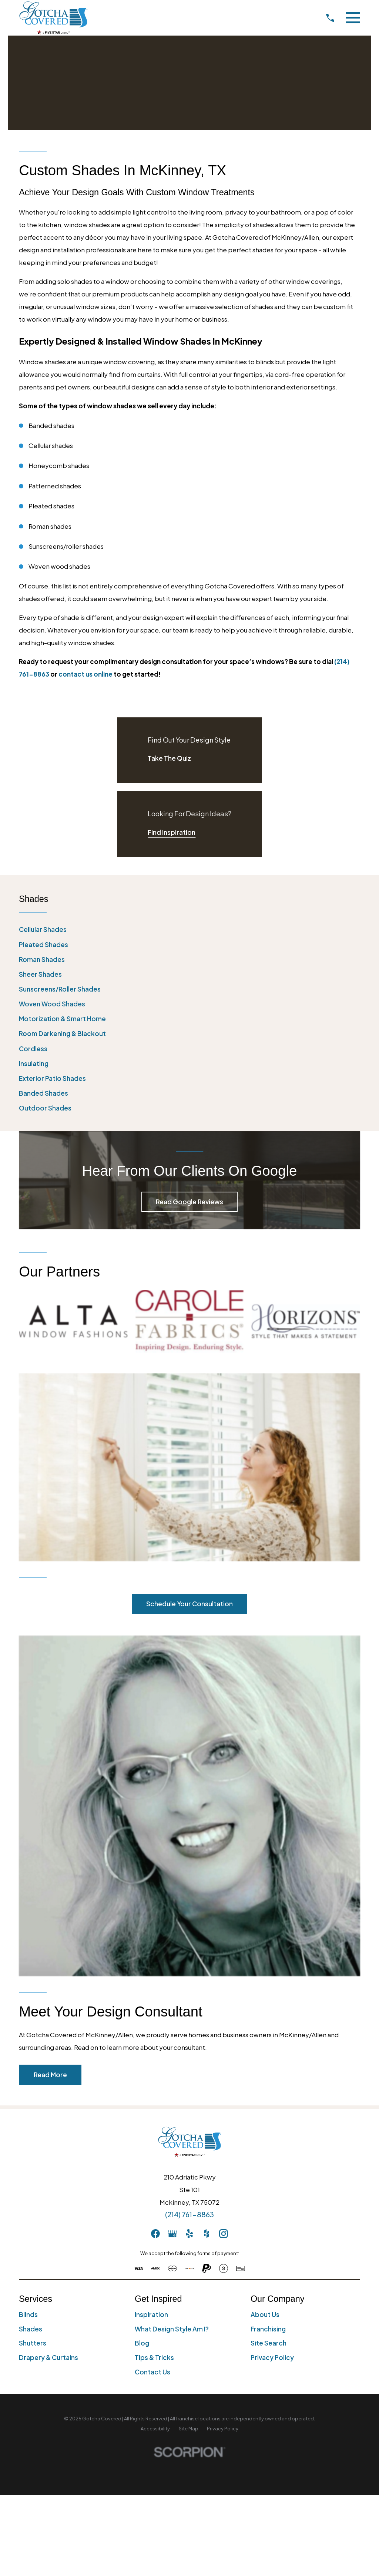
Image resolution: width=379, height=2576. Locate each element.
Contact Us (152, 2184)
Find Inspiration (171, 832)
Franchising (268, 2141)
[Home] (53, 17)
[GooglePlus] (172, 2045)
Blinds (28, 2126)
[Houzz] (206, 2045)
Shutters (32, 2155)
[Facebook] (155, 2045)
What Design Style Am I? (172, 2141)
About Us (265, 2126)
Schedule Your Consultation (189, 1416)
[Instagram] (223, 2045)
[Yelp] (189, 2045)
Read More (50, 1886)
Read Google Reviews (189, 1202)
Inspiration (151, 2126)
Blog (142, 2155)
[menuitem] (189, 930)
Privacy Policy (272, 2169)
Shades (30, 2141)
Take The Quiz (169, 758)
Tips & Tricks (154, 2169)
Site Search (268, 2155)
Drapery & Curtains (48, 2169)
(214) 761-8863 (189, 2026)
